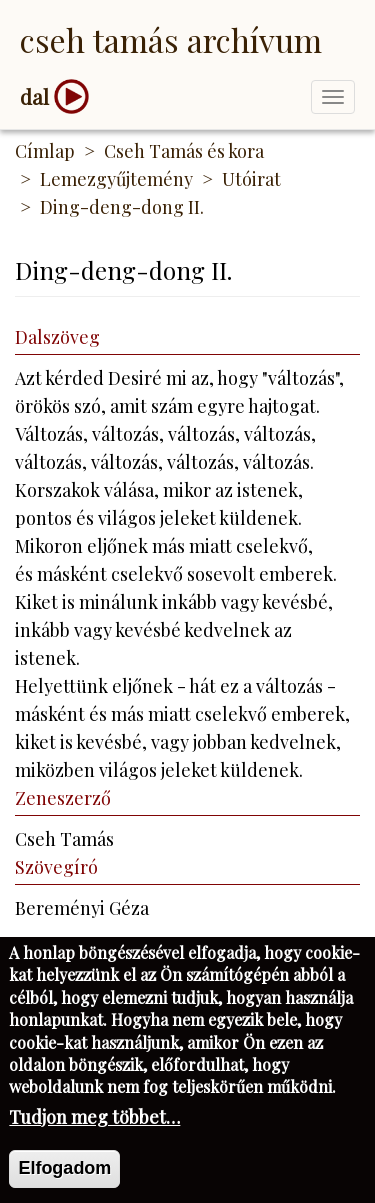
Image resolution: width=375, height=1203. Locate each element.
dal (34, 96)
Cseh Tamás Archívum (171, 39)
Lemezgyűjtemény (116, 179)
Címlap (45, 151)
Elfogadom (64, 1180)
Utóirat (251, 179)
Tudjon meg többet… (94, 1129)
